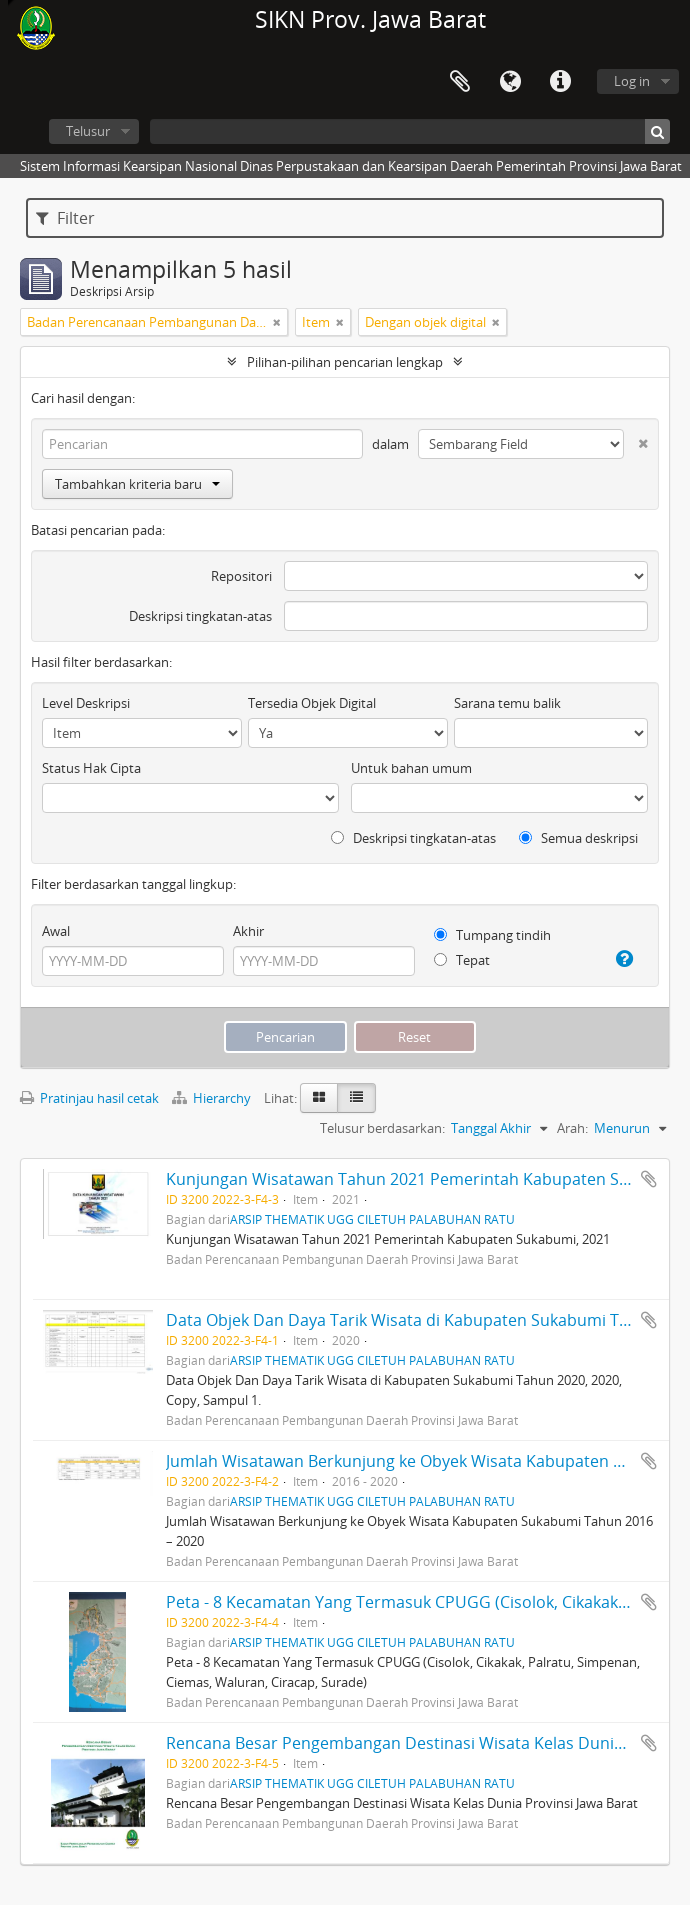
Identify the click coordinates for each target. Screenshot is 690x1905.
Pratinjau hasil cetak (89, 1098)
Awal (56, 931)
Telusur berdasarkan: (382, 1128)
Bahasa (510, 82)
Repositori (241, 576)
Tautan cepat (560, 82)
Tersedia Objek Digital (312, 703)
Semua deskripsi (578, 838)
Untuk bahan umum (411, 768)
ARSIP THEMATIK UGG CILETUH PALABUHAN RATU (372, 1219)
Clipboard (460, 82)
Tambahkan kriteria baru (137, 484)
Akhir (248, 931)
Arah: (572, 1128)
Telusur (88, 131)
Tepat (462, 960)
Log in (632, 81)
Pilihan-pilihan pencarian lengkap (345, 362)
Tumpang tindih (492, 935)
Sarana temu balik (507, 703)
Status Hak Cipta (91, 768)
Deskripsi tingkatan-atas (200, 616)
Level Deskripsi (86, 703)
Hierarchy (213, 1098)
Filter (65, 218)
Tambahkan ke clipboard (649, 1179)
